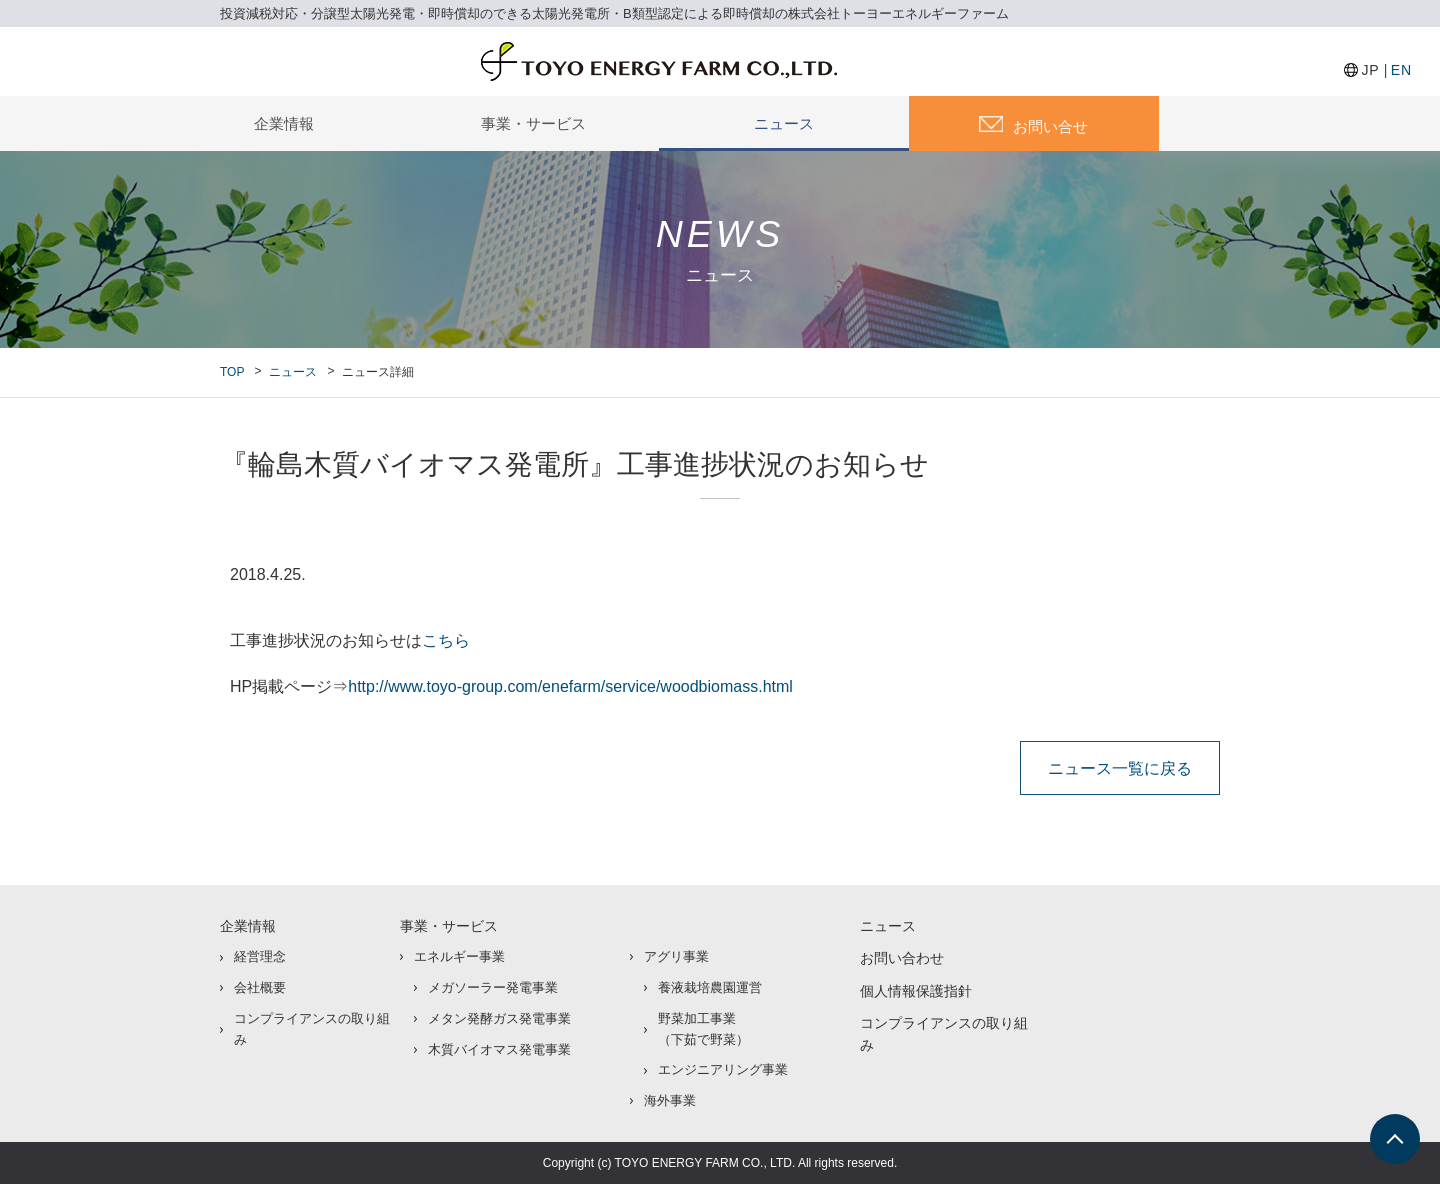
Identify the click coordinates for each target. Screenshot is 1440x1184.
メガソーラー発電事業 (493, 987)
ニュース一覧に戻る (1120, 768)
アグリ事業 (676, 956)
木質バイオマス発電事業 (499, 1049)
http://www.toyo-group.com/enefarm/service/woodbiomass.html (570, 686)
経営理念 (260, 956)
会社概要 (260, 987)
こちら (446, 640)
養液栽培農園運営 (710, 987)
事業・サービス (533, 123)
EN (1401, 70)
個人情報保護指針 (916, 991)
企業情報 (284, 123)
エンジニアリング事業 (723, 1069)
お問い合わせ (902, 958)
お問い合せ (1050, 126)
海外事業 (670, 1100)
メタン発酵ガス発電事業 (499, 1018)
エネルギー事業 (459, 956)
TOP (232, 372)
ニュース (784, 123)
